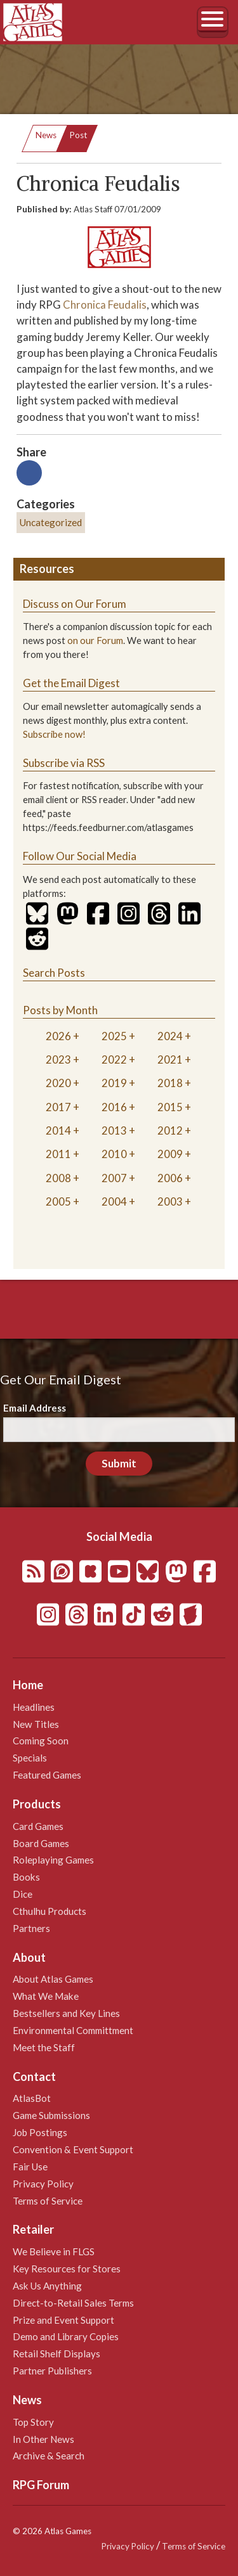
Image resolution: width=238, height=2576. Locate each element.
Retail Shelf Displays (56, 2353)
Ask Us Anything (47, 2285)
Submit (119, 1463)
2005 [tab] (58, 1201)
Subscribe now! (54, 734)
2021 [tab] (170, 1059)
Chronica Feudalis (105, 304)
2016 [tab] (114, 1107)
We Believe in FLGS (54, 2251)
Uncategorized (51, 522)
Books (26, 1877)
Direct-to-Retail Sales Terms (73, 2303)
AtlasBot (32, 2098)
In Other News (43, 2439)
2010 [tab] (114, 1154)
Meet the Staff (44, 2047)
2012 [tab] (170, 1130)
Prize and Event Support (63, 2320)
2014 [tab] (58, 1130)
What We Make (46, 1996)
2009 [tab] (170, 1154)
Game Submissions (51, 2115)
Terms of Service (48, 2200)
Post (78, 135)
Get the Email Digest (71, 683)
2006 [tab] (170, 1178)
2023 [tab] (58, 1059)
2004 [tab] (114, 1201)
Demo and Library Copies (66, 2336)
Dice (22, 1894)
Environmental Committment (73, 2030)
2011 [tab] (58, 1154)
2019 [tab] (114, 1083)
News (46, 135)
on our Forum (95, 640)
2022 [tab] (114, 1059)
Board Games (41, 1843)
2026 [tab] (58, 1036)
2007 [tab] (114, 1178)
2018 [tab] (170, 1083)
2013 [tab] (114, 1130)
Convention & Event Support (73, 2149)
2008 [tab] (58, 1178)
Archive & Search (48, 2455)
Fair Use (30, 2166)
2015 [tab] (170, 1107)
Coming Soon (41, 1740)
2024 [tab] (170, 1036)
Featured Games (47, 1775)
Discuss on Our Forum (74, 603)
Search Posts (54, 972)
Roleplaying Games (53, 1859)
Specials (30, 1757)
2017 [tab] (58, 1107)
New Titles (36, 1724)
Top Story (33, 2422)
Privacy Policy (43, 2183)
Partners (31, 1928)
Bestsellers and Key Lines (66, 2013)
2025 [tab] (114, 1036)
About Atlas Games (53, 1979)
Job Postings (40, 2132)
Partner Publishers (52, 2370)
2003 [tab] (170, 1201)
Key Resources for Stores (67, 2268)
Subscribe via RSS (64, 763)
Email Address (34, 1408)
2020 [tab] (58, 1083)
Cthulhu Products (49, 1911)
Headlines (34, 1707)
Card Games (38, 1826)
